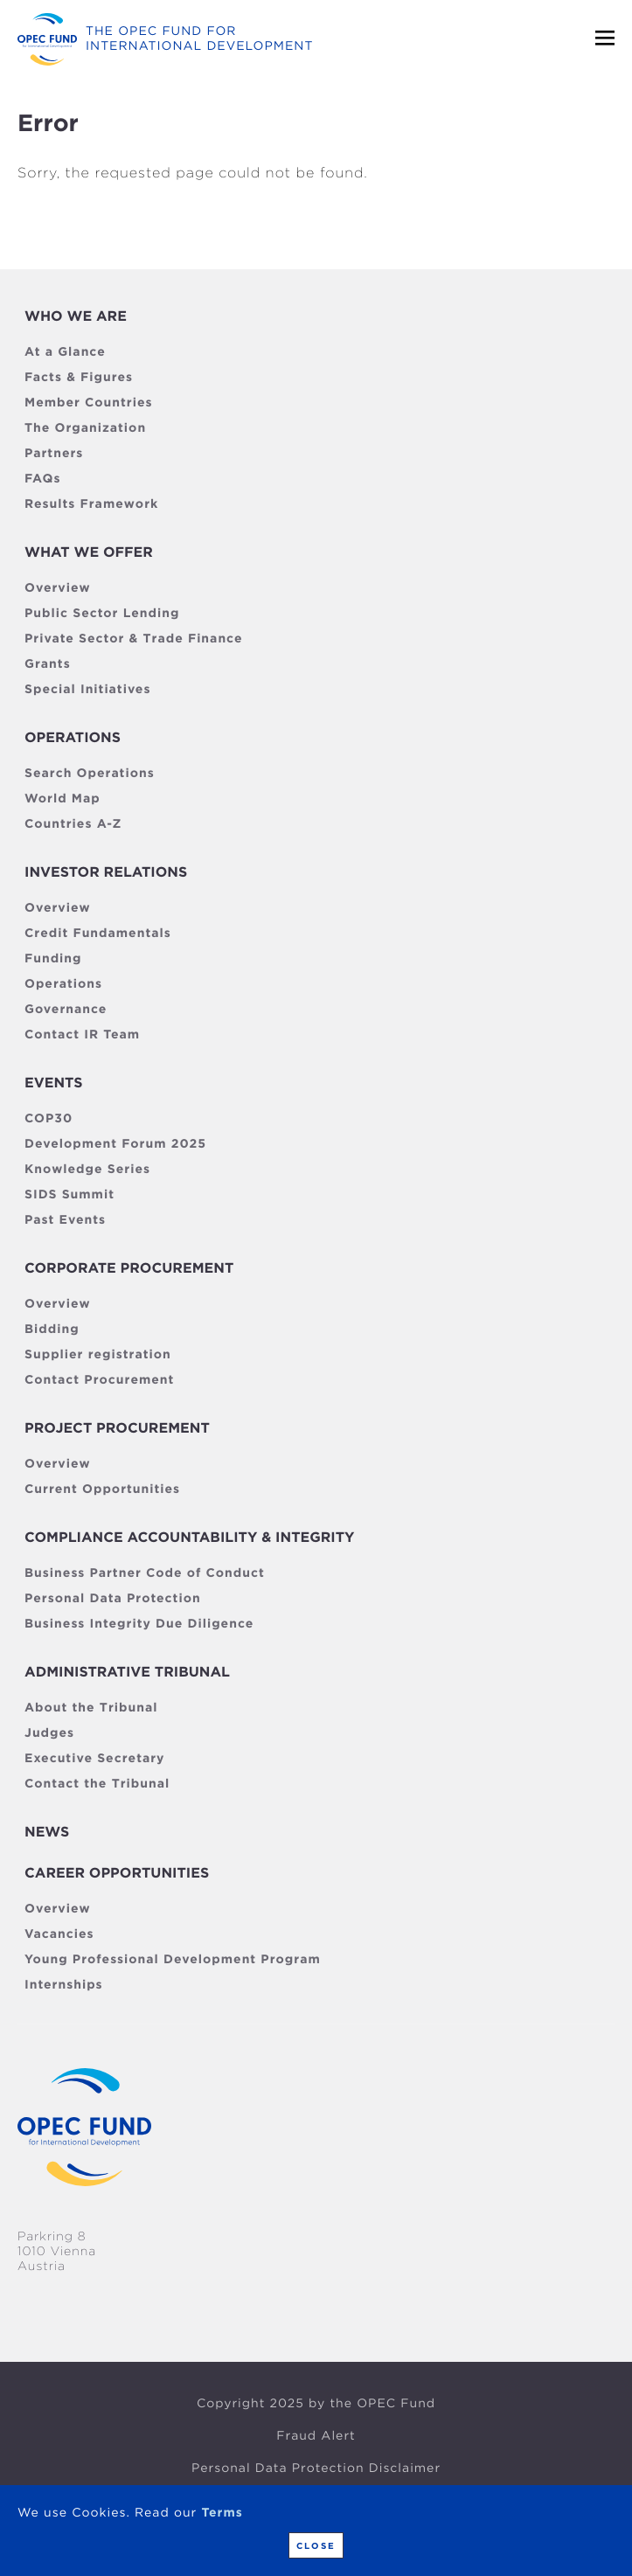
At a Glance (65, 352)
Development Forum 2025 (115, 1144)
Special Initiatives (87, 690)
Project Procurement (117, 1428)
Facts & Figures (78, 378)
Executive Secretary (94, 1759)
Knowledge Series (87, 1170)
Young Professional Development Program (172, 1960)
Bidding (52, 1330)
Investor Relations (105, 872)
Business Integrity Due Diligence (138, 1624)
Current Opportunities (102, 1489)
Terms (221, 2513)
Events (53, 1082)
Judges (49, 1733)
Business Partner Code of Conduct (144, 1573)
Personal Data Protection (112, 1599)
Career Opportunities (116, 1872)
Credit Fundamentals (97, 934)
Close (316, 2545)
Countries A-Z (73, 824)
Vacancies (59, 1934)
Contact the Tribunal (97, 1784)
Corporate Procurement (128, 1268)
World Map (62, 799)
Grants (47, 664)
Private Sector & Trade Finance (133, 639)
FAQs (42, 479)
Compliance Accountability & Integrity (189, 1537)
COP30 (48, 1119)
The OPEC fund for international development (199, 38)
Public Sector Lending (101, 614)
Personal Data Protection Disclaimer (316, 2468)
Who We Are (75, 316)
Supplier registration (97, 1355)
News (46, 1831)
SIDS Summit (69, 1195)
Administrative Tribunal (127, 1671)
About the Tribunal (90, 1708)
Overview (57, 588)
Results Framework (91, 504)
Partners (53, 454)
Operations (72, 737)
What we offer (88, 552)
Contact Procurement (99, 1380)
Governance (65, 1010)
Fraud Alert (315, 2436)
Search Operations (89, 774)
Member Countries (88, 403)
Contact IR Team (82, 1035)
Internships (63, 1985)
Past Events (65, 1220)
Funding (52, 959)
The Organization (85, 428)
